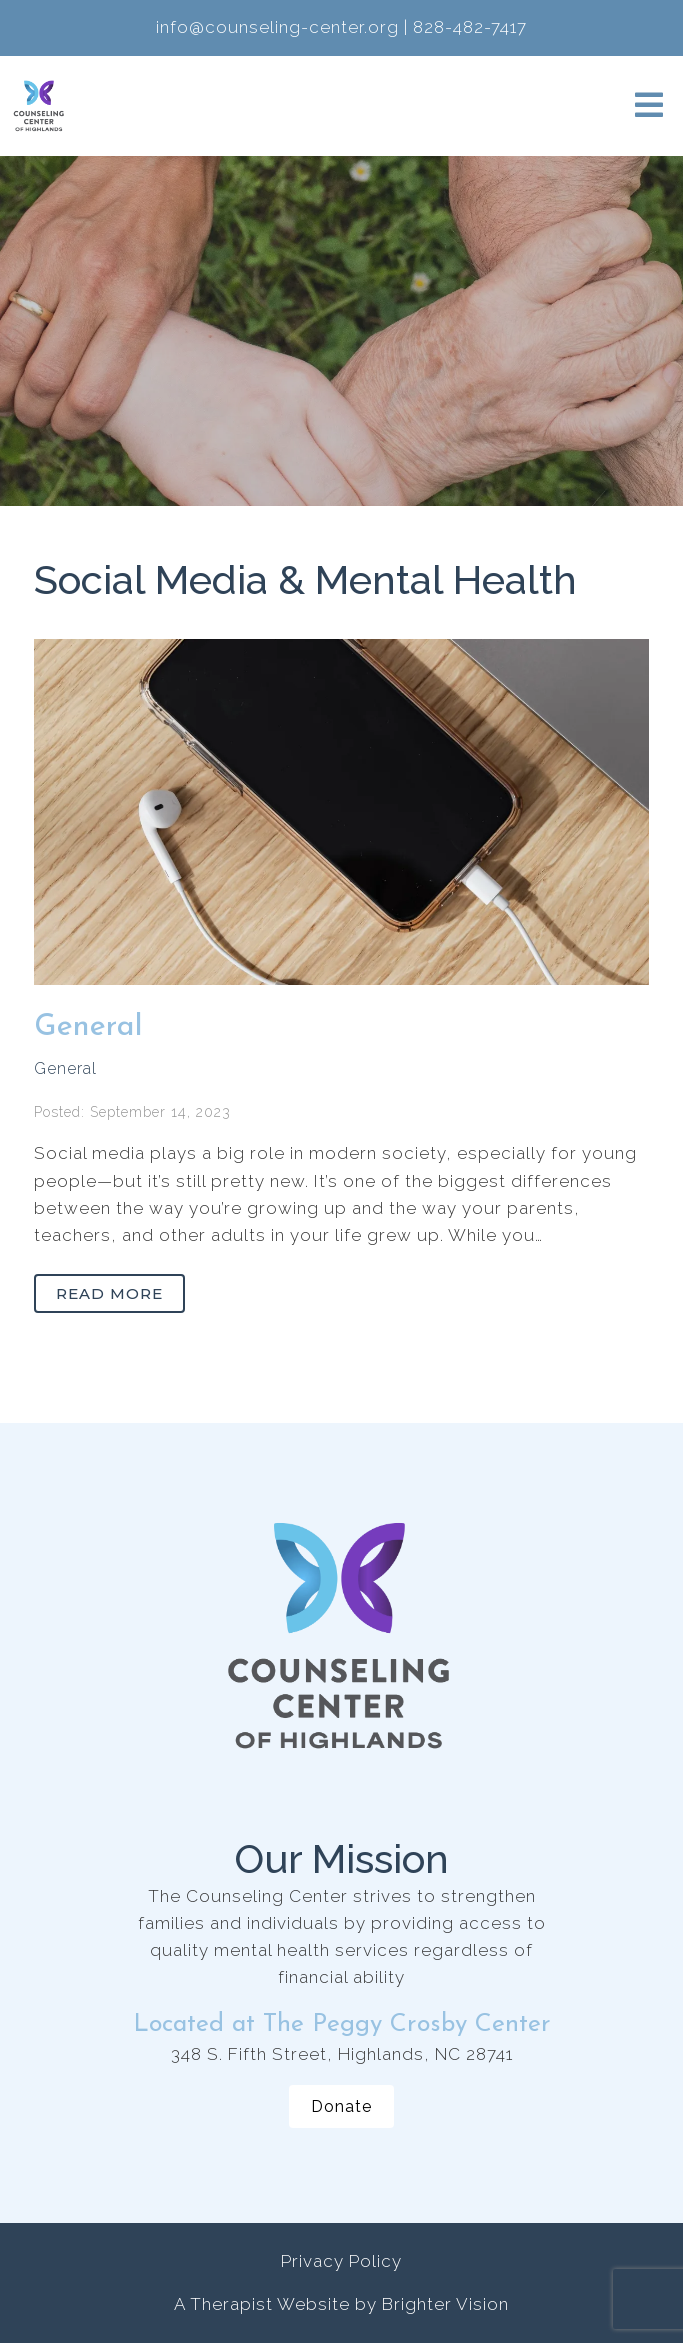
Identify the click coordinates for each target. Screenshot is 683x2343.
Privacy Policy (341, 2261)
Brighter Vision (445, 2304)
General (88, 1027)
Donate (341, 2106)
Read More (109, 1293)
